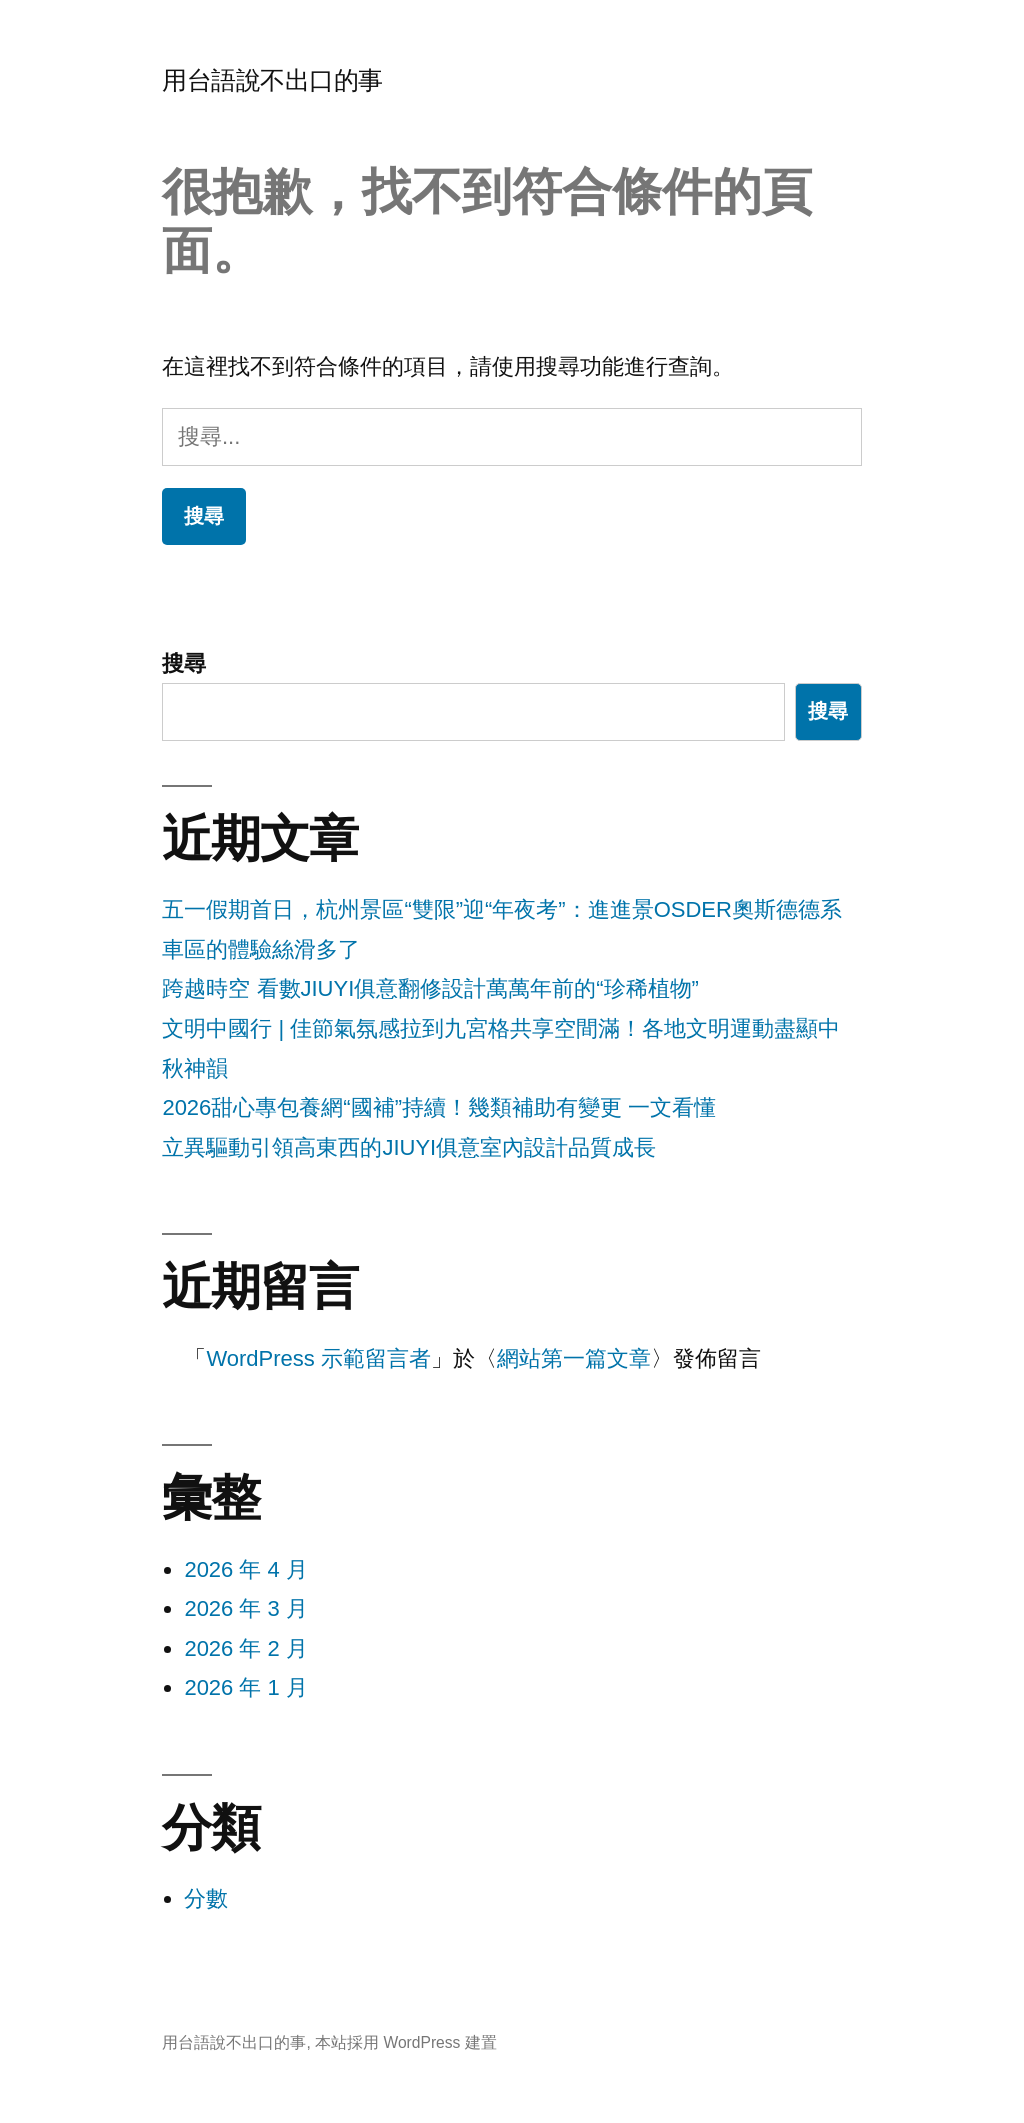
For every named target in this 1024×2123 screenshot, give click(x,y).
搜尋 (184, 663)
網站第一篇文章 (574, 1358)
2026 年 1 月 (246, 1687)
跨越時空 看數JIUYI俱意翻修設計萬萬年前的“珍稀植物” (430, 988)
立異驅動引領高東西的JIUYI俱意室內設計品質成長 (409, 1147)
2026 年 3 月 (246, 1608)
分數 (206, 1898)
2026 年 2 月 (246, 1648)
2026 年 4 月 (246, 1569)
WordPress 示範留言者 (318, 1358)
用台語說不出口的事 (272, 80)
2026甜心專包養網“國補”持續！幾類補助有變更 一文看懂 (439, 1107)
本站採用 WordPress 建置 (406, 2042)
